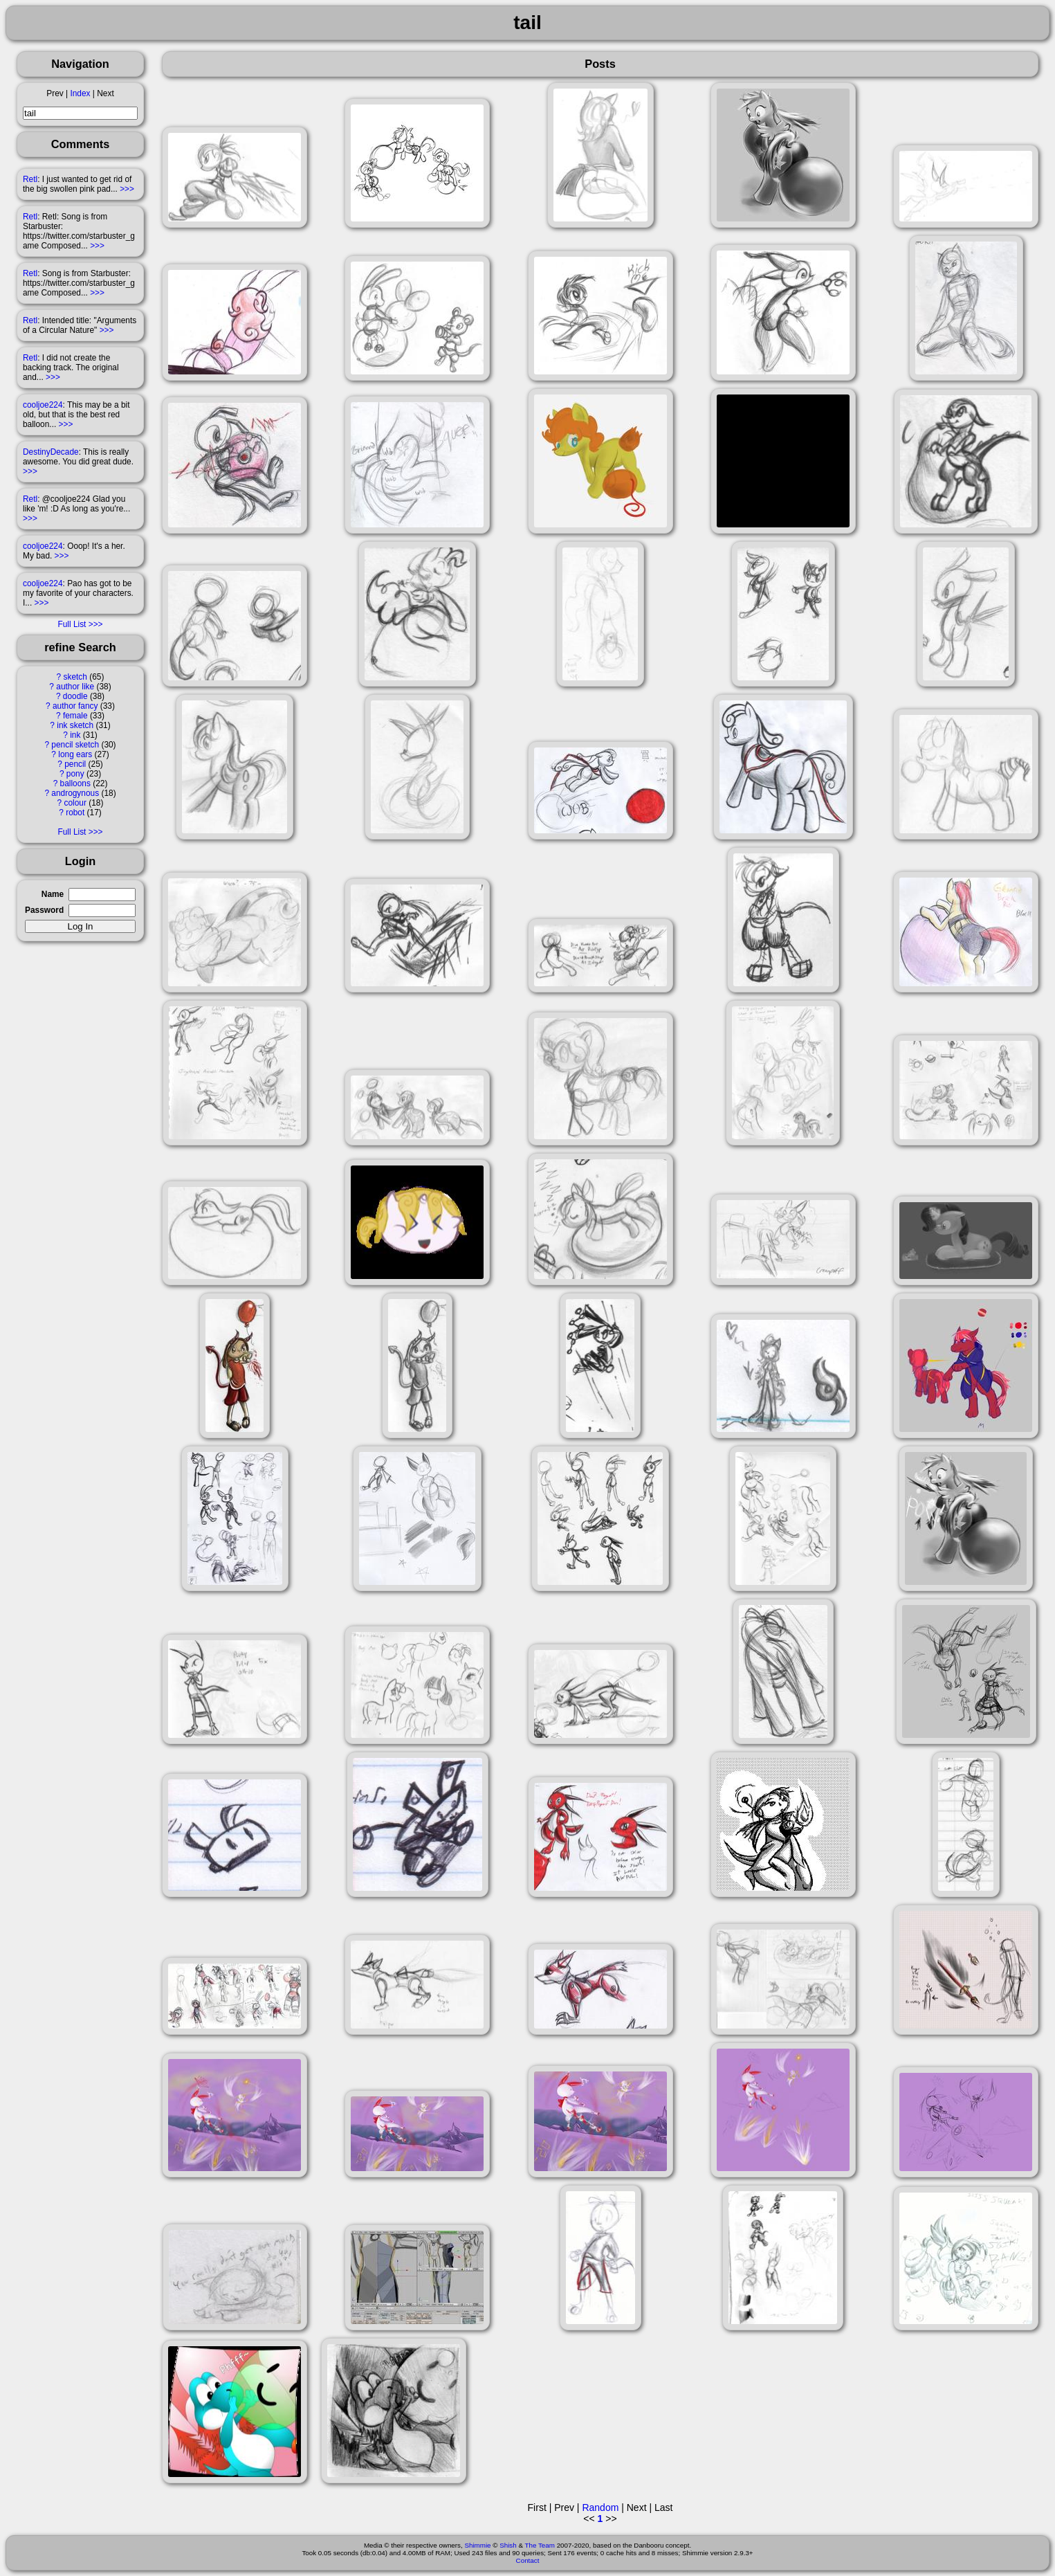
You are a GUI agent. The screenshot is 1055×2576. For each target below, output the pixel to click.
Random (600, 2507)
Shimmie (477, 2545)
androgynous (75, 793)
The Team (540, 2545)
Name (53, 894)
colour (75, 803)
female (75, 715)
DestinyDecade (51, 452)
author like (75, 686)
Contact (528, 2560)
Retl (30, 179)
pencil (75, 764)
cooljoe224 (43, 405)
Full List (71, 624)
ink (75, 735)
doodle (75, 696)
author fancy (75, 706)
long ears (75, 754)
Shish (508, 2545)
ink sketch (75, 725)
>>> (127, 189)
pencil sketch (75, 745)
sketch (75, 677)
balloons (75, 783)
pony (75, 774)
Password (44, 910)
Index (80, 93)
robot (75, 812)
